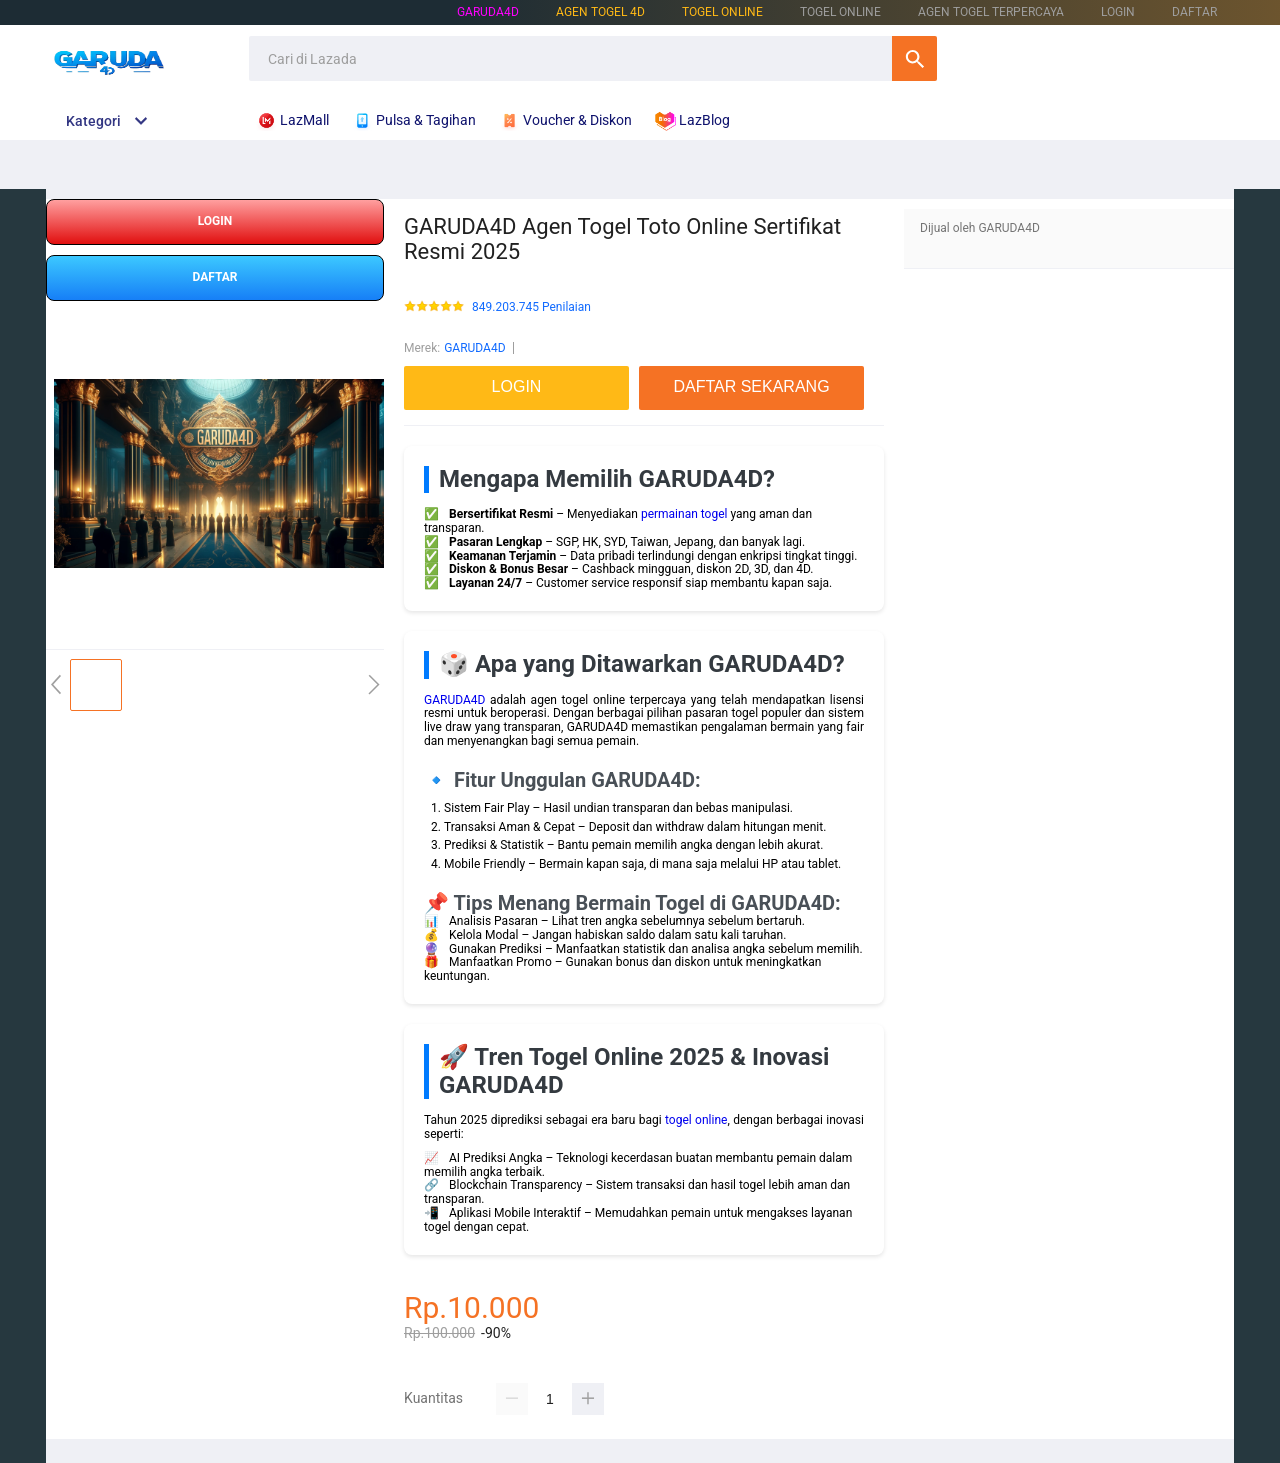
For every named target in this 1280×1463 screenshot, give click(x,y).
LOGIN (1118, 12)
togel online (696, 1120)
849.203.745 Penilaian (531, 307)
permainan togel (684, 514)
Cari (914, 58)
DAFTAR (1194, 12)
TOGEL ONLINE (722, 12)
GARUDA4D (488, 12)
